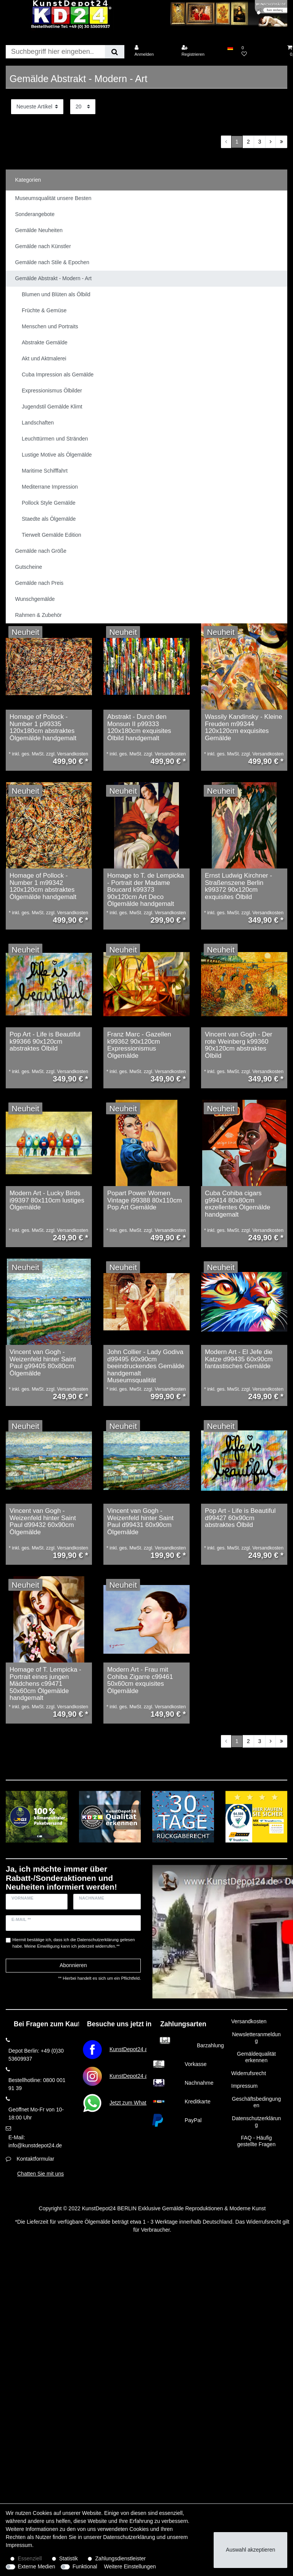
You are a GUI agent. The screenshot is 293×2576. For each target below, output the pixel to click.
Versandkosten (249, 2021)
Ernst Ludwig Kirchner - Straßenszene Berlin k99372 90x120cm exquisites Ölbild (238, 886)
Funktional (84, 2566)
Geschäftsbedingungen (256, 2102)
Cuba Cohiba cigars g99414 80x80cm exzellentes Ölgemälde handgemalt (237, 1204)
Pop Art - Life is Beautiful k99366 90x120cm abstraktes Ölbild (45, 1041)
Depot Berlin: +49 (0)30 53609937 (36, 2055)
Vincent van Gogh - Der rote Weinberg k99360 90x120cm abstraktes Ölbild (238, 1045)
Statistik (68, 2558)
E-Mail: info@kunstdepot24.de (35, 2141)
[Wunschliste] (260, 51)
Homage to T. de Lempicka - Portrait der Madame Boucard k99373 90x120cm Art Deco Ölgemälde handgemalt (145, 890)
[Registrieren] (200, 51)
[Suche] (114, 51)
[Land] (230, 47)
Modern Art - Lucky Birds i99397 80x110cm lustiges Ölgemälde (47, 1200)
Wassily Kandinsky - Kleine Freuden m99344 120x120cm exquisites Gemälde (243, 727)
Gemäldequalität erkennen (256, 2057)
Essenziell (30, 2558)
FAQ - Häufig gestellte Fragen (256, 2141)
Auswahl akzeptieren (250, 2550)
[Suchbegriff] (55, 51)
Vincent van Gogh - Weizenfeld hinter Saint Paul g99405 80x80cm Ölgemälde (43, 1363)
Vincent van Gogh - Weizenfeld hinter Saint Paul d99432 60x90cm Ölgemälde (43, 1522)
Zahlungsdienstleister (120, 2558)
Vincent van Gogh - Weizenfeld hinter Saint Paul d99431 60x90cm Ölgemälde (140, 1522)
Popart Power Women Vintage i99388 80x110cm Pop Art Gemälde (144, 1200)
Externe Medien (36, 2566)
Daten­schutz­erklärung (129, 2537)
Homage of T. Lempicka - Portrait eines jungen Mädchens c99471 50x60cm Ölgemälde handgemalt (45, 1684)
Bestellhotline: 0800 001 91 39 (36, 2084)
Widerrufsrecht (248, 2073)
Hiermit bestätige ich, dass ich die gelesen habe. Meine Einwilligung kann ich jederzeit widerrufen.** (74, 1942)
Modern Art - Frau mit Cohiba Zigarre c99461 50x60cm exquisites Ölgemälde (140, 1680)
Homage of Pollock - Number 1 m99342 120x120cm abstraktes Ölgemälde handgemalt (43, 886)
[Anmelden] (153, 51)
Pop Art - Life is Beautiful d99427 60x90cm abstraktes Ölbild (240, 1518)
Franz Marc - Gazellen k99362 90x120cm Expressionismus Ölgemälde (139, 1045)
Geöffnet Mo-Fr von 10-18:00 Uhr (36, 2113)
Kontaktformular (35, 2159)
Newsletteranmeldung (256, 2037)
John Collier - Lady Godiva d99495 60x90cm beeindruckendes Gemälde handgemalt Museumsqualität (145, 1366)
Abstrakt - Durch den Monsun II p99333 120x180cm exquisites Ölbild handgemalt (139, 727)
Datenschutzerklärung (256, 2121)
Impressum (244, 2086)
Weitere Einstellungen (130, 2566)
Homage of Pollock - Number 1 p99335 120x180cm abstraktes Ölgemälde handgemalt (43, 727)
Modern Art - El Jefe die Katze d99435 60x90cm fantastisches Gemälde (239, 1359)
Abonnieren (73, 1965)
